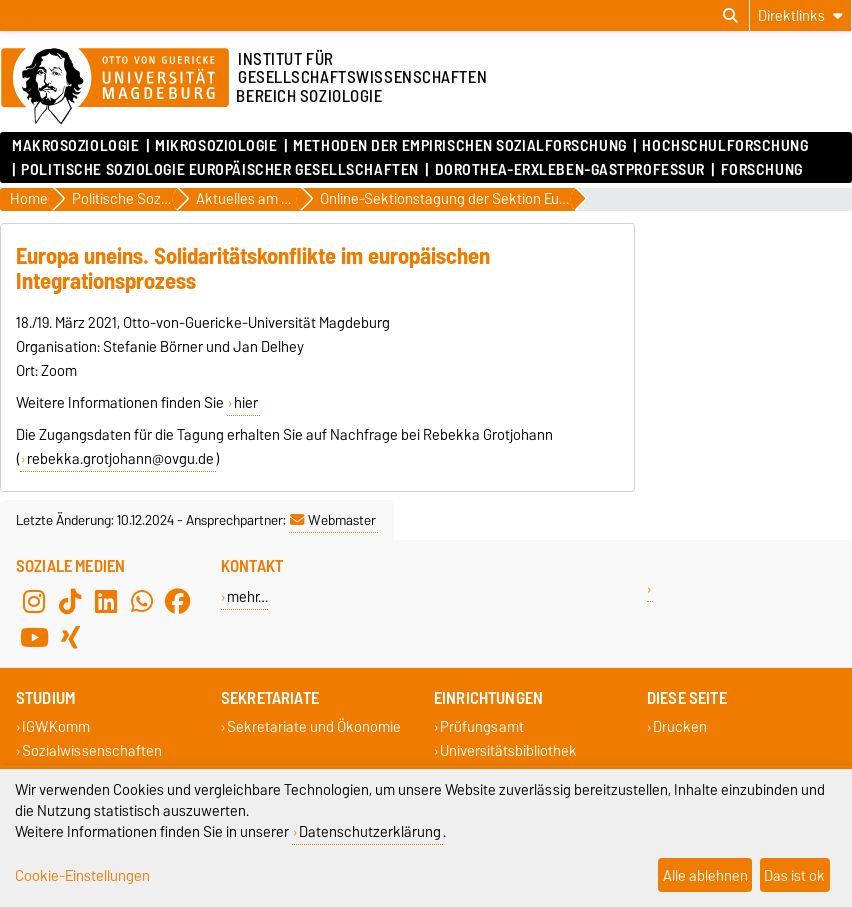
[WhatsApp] (142, 602)
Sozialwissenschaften (92, 750)
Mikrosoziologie (216, 146)
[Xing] (70, 638)
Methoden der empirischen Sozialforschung (459, 146)
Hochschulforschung (725, 146)
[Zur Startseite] (115, 87)
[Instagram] (34, 602)
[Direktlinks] (800, 15)
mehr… (247, 596)
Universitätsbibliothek (508, 750)
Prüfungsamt (482, 727)
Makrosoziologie (75, 146)
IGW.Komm (56, 727)
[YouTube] (34, 638)
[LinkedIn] (106, 602)
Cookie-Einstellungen (82, 875)
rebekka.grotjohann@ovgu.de (120, 459)
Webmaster (333, 520)
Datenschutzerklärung (370, 831)
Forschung (762, 170)
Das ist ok (794, 875)
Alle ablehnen (705, 875)
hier (246, 403)
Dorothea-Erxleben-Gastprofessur (570, 170)
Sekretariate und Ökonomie (314, 727)
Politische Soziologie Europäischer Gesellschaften (219, 170)
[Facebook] (178, 602)
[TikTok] (70, 602)
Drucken (680, 727)
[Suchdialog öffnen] (730, 16)
